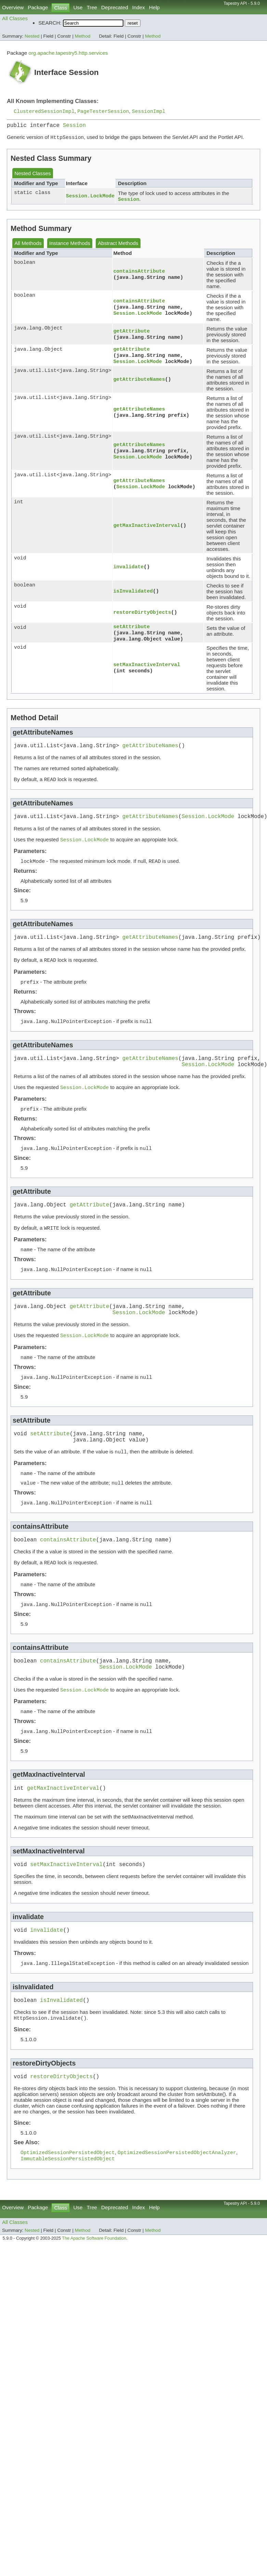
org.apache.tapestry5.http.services (68, 53)
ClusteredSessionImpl (44, 111)
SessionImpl (148, 111)
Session (74, 127)
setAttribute (131, 630)
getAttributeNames (139, 383)
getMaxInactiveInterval (146, 529)
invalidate (128, 570)
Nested (32, 36)
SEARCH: (50, 23)
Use (77, 7)
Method (83, 36)
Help (154, 7)
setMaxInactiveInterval (146, 670)
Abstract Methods (118, 246)
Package (38, 7)
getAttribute (131, 334)
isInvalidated (133, 595)
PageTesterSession (103, 111)
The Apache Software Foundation (94, 2289)
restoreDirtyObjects (142, 616)
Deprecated (114, 7)
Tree (91, 7)
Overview (13, 7)
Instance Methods (69, 246)
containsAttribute (139, 274)
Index (138, 7)
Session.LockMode (90, 198)
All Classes (15, 18)
